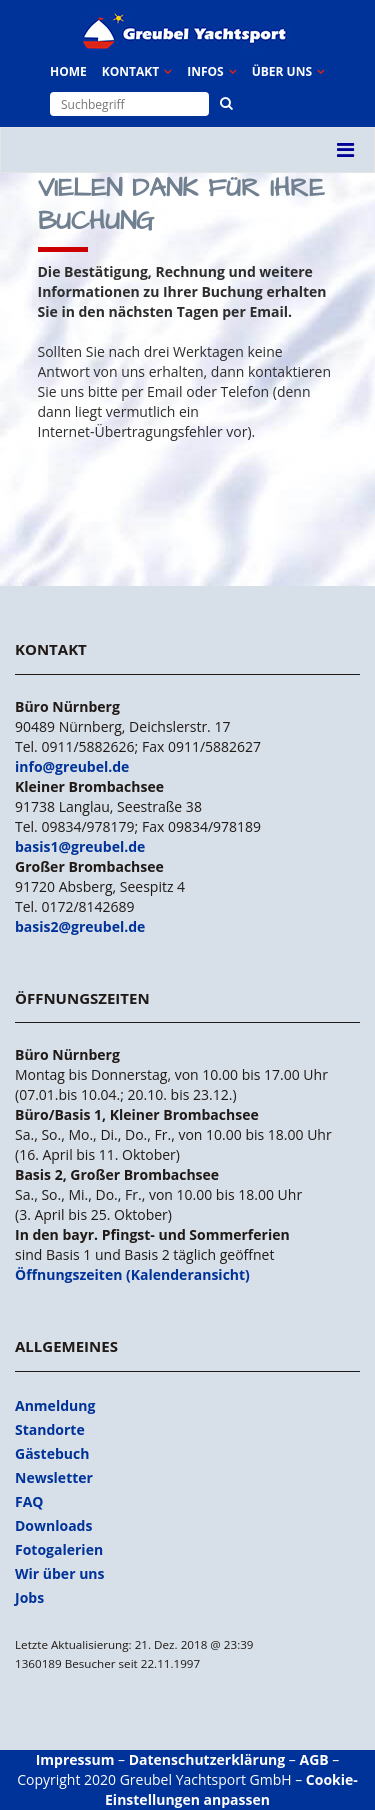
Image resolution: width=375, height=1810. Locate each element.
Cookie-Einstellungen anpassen (231, 1789)
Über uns (282, 71)
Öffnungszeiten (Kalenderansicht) (132, 1274)
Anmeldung (55, 1405)
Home (68, 71)
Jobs (29, 1597)
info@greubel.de (72, 766)
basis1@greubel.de (80, 846)
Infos (205, 71)
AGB (314, 1759)
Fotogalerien (59, 1549)
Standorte (50, 1429)
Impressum (75, 1759)
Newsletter (54, 1477)
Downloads (53, 1525)
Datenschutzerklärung (207, 1759)
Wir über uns (60, 1573)
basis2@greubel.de (80, 926)
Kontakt (130, 71)
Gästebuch (52, 1453)
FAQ (29, 1501)
